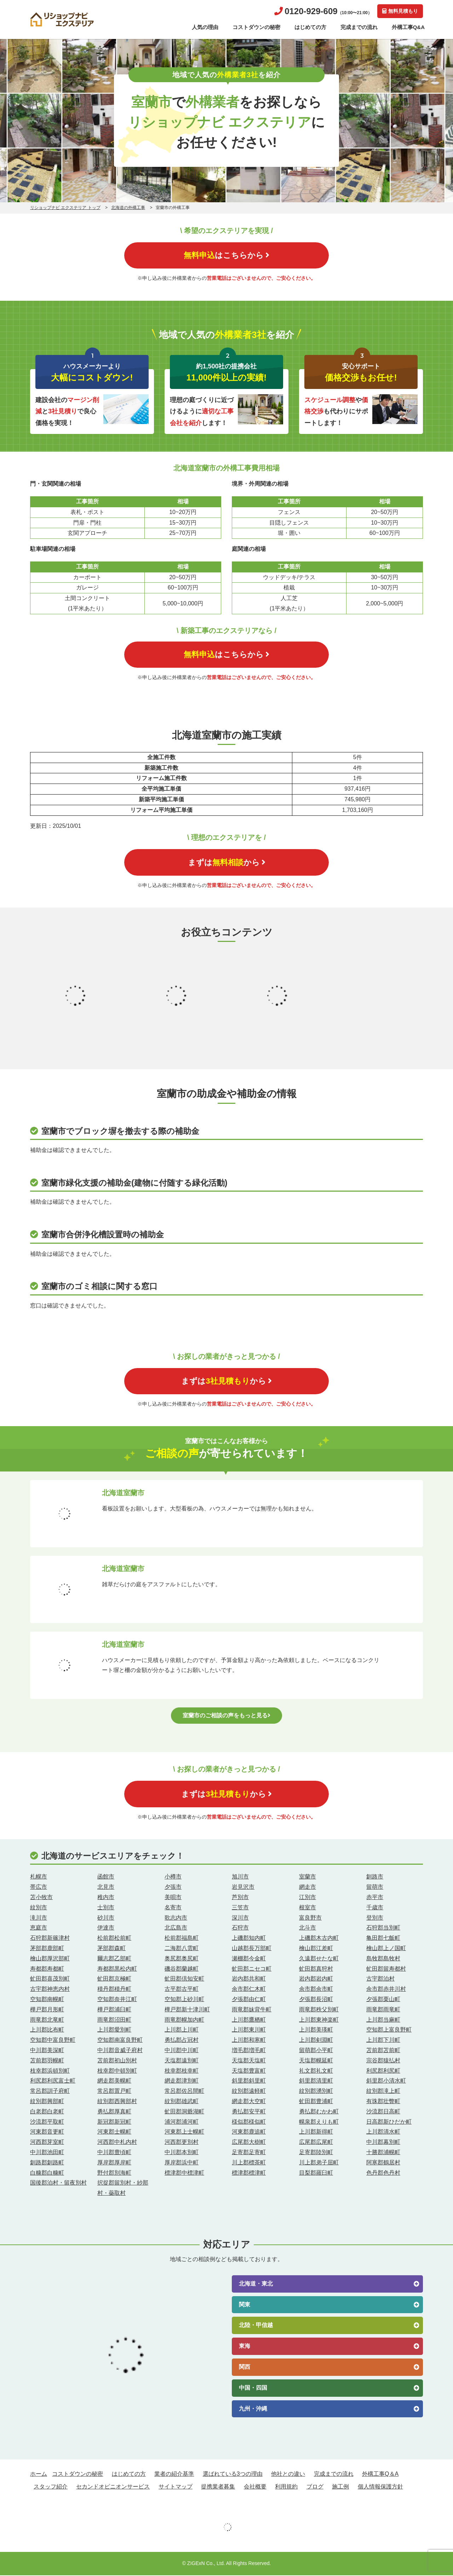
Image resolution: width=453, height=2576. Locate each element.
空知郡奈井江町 (117, 2000)
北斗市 (307, 1928)
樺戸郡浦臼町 (114, 2010)
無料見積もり (400, 11)
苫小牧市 (41, 1898)
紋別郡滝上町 (383, 2092)
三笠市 (240, 1908)
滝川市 (38, 1918)
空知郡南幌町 (47, 2000)
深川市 (240, 1918)
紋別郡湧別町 (316, 2092)
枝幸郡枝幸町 (182, 2071)
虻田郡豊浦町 (316, 2102)
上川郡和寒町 (249, 2041)
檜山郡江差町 (316, 1949)
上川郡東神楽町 (319, 2020)
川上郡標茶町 (249, 2163)
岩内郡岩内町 (316, 1979)
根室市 (307, 1908)
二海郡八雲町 (182, 1949)
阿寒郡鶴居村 (383, 2163)
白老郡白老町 (47, 2112)
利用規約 (286, 2487)
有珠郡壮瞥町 (383, 2102)
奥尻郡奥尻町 (182, 1959)
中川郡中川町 (182, 2051)
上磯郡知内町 (249, 1939)
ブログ (314, 2487)
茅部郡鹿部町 (47, 1949)
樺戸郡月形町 (47, 2010)
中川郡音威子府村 (120, 2051)
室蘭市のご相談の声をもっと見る (226, 1716)
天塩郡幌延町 (316, 2061)
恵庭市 (38, 1928)
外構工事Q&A (408, 27)
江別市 (307, 1898)
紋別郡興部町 (47, 2102)
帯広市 (38, 1888)
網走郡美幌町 (114, 2081)
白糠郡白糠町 (47, 2173)
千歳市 (374, 1908)
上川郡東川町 (249, 2030)
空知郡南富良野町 (120, 2041)
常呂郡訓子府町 (50, 2092)
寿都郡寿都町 (47, 1969)
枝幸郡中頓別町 (117, 2071)
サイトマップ (176, 2487)
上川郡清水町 (383, 2132)
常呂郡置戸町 (114, 2092)
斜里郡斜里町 (249, 2081)
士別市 (105, 1908)
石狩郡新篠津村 (50, 1939)
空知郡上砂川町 (184, 2000)
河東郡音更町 (47, 2132)
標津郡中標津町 (184, 2173)
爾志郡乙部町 (114, 1959)
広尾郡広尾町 (316, 2143)
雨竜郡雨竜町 (383, 2010)
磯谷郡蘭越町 (182, 1969)
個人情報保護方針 (380, 2487)
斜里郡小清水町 (386, 2081)
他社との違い (288, 2475)
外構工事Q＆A (380, 2475)
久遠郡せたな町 (319, 1959)
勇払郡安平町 (249, 2112)
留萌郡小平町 (316, 2051)
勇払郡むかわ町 (319, 2112)
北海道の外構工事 (128, 207)
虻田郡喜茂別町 (50, 1979)
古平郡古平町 (182, 1990)
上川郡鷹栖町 (249, 2020)
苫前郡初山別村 (117, 2061)
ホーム (38, 2475)
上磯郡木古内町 (319, 1939)
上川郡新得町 (316, 2132)
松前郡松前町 (114, 1939)
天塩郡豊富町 (249, 2071)
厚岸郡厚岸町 (114, 2163)
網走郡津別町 (182, 2081)
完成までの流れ (359, 27)
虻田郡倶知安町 (184, 1979)
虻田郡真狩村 (316, 1969)
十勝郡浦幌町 (383, 2153)
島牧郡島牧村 (383, 1959)
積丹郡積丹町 (114, 1990)
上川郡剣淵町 (316, 2041)
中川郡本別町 (182, 2153)
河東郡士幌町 (114, 2132)
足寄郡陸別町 (316, 2153)
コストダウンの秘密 (256, 27)
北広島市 (176, 1928)
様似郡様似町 (249, 2122)
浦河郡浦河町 (182, 2122)
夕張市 (173, 1888)
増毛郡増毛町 (249, 2051)
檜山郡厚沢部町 (50, 1959)
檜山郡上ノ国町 (386, 1949)
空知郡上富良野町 (389, 2030)
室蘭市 (307, 1877)
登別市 (374, 1918)
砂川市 (105, 1918)
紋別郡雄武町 (182, 2102)
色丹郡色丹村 (383, 2173)
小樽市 (173, 1877)
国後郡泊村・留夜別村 (58, 2183)
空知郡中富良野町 (52, 2041)
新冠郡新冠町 (114, 2122)
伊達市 (105, 1928)
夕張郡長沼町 (316, 2000)
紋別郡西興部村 (117, 2102)
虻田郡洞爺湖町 (184, 2112)
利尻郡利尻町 (383, 2071)
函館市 (105, 1877)
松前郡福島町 (182, 1939)
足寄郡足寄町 (249, 2153)
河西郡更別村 (182, 2143)
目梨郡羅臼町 (316, 2173)
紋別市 (38, 1908)
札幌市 (38, 1877)
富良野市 (310, 1918)
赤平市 (374, 1898)
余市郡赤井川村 (386, 1990)
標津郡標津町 (249, 2173)
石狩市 (240, 1928)
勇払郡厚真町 (114, 2112)
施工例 (340, 2487)
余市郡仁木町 (249, 1990)
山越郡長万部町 (251, 1949)
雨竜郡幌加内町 (184, 2020)
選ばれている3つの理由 (233, 2475)
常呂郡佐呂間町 (184, 2092)
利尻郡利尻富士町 (52, 2081)
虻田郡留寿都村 (386, 1969)
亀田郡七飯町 (383, 1939)
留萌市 (374, 1888)
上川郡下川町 (383, 2041)
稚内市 (105, 1898)
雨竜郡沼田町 (114, 2020)
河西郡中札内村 (117, 2143)
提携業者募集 (218, 2487)
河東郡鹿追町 (249, 2132)
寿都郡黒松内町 (117, 1969)
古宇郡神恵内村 (50, 1990)
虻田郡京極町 (114, 1979)
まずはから (226, 862)
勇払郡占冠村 (182, 2041)
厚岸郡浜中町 (182, 2163)
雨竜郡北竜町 (47, 2020)
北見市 (105, 1888)
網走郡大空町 (249, 2102)
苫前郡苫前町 (383, 2051)
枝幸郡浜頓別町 (50, 2071)
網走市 (307, 1888)
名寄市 (173, 1908)
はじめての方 (310, 27)
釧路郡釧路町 (47, 2163)
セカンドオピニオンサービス (113, 2487)
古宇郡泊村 (380, 1979)
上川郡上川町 (182, 2030)
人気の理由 (205, 27)
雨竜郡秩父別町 (319, 2010)
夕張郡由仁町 (249, 2000)
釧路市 (374, 1877)
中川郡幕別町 (383, 2143)
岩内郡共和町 (249, 1979)
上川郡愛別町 (114, 2030)
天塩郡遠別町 (182, 2061)
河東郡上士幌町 (184, 2132)
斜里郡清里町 (316, 2081)
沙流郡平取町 (47, 2122)
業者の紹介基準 (174, 2475)
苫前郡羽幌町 (47, 2061)
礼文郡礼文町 (316, 2071)
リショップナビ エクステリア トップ (65, 207)
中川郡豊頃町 (114, 2153)
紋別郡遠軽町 (249, 2092)
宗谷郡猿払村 (383, 2061)
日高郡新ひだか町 (389, 2122)
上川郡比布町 (47, 2030)
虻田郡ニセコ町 (251, 1969)
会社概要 (255, 2487)
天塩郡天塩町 (249, 2061)
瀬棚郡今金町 (249, 1959)
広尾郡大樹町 (249, 2143)
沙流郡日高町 (383, 2112)
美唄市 (173, 1898)
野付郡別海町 (114, 2173)
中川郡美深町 (47, 2051)
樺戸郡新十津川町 (187, 2010)
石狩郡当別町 (383, 1928)
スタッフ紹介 (51, 2487)
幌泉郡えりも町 (319, 2122)
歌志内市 (176, 1918)
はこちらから (226, 255)
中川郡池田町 (47, 2153)
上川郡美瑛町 (316, 2030)
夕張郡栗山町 (383, 2000)
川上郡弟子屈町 (319, 2163)
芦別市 (240, 1898)
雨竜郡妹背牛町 (251, 2010)
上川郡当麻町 (383, 2020)
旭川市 (240, 1877)
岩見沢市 (243, 1888)
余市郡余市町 (316, 1990)
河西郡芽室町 (47, 2143)
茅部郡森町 (111, 1949)
